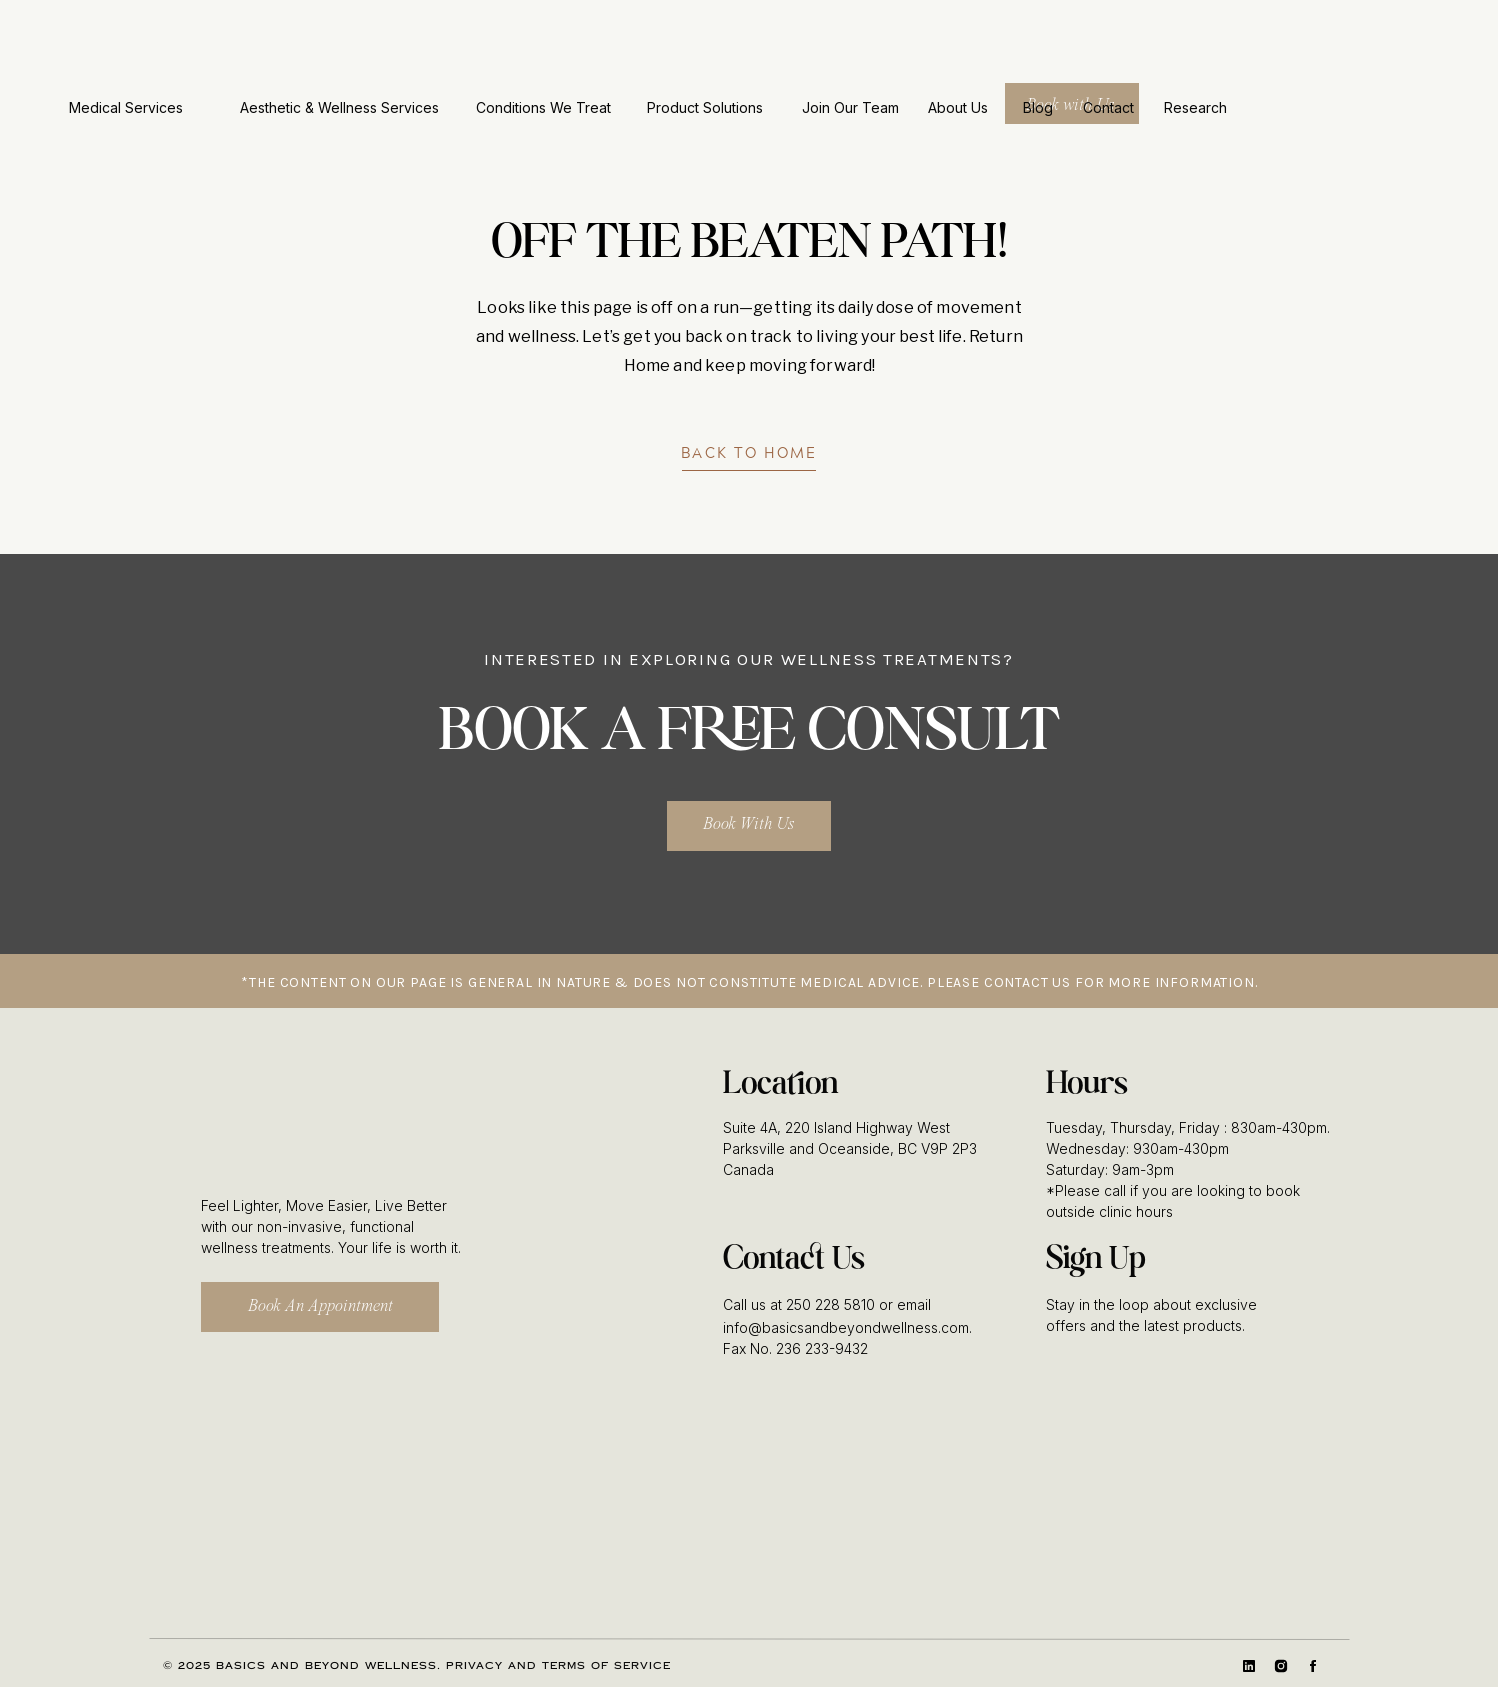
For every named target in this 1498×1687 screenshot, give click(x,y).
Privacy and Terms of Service (558, 1666)
